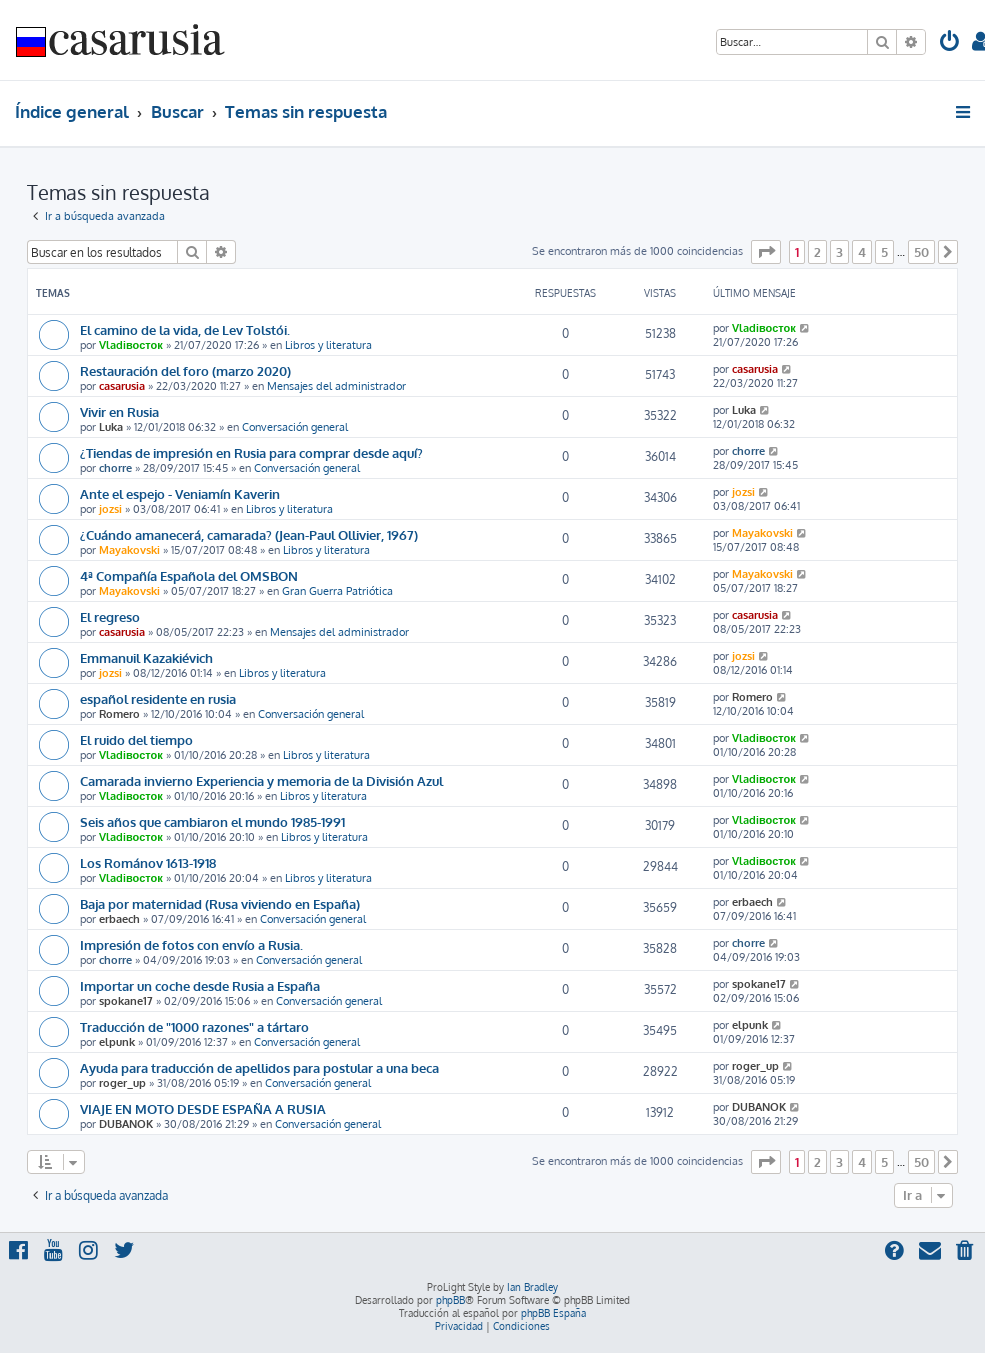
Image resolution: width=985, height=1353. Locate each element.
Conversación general (295, 427)
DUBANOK (126, 1124)
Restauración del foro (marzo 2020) (185, 370)
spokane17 (126, 1001)
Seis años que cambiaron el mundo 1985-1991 (212, 821)
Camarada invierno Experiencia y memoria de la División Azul (261, 780)
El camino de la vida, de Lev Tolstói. (185, 329)
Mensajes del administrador (336, 386)
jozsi (110, 509)
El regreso (110, 616)
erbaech (119, 919)
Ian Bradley (532, 1287)
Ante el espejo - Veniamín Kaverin (180, 493)
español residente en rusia (158, 698)
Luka (111, 427)
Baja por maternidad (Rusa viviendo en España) (220, 903)
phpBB (450, 1300)
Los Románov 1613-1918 (148, 862)
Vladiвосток (131, 345)
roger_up (122, 1083)
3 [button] (839, 252)
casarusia (122, 386)
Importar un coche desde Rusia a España (200, 985)
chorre (115, 468)
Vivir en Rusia (119, 411)
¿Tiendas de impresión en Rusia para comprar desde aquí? (251, 452)
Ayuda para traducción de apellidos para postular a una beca (259, 1067)
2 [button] (817, 252)
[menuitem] (950, 43)
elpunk (117, 1042)
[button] (766, 252)
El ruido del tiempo (136, 739)
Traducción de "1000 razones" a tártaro (194, 1026)
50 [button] (921, 252)
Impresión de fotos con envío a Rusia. (191, 944)
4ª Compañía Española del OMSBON (189, 575)
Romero (119, 714)
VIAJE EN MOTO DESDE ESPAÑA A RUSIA (203, 1108)
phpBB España (553, 1313)
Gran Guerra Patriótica (337, 591)
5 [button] (884, 252)
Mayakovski (129, 550)
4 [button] (862, 252)
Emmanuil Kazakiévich (146, 657)
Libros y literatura (328, 345)
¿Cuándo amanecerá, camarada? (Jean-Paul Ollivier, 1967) (249, 534)
